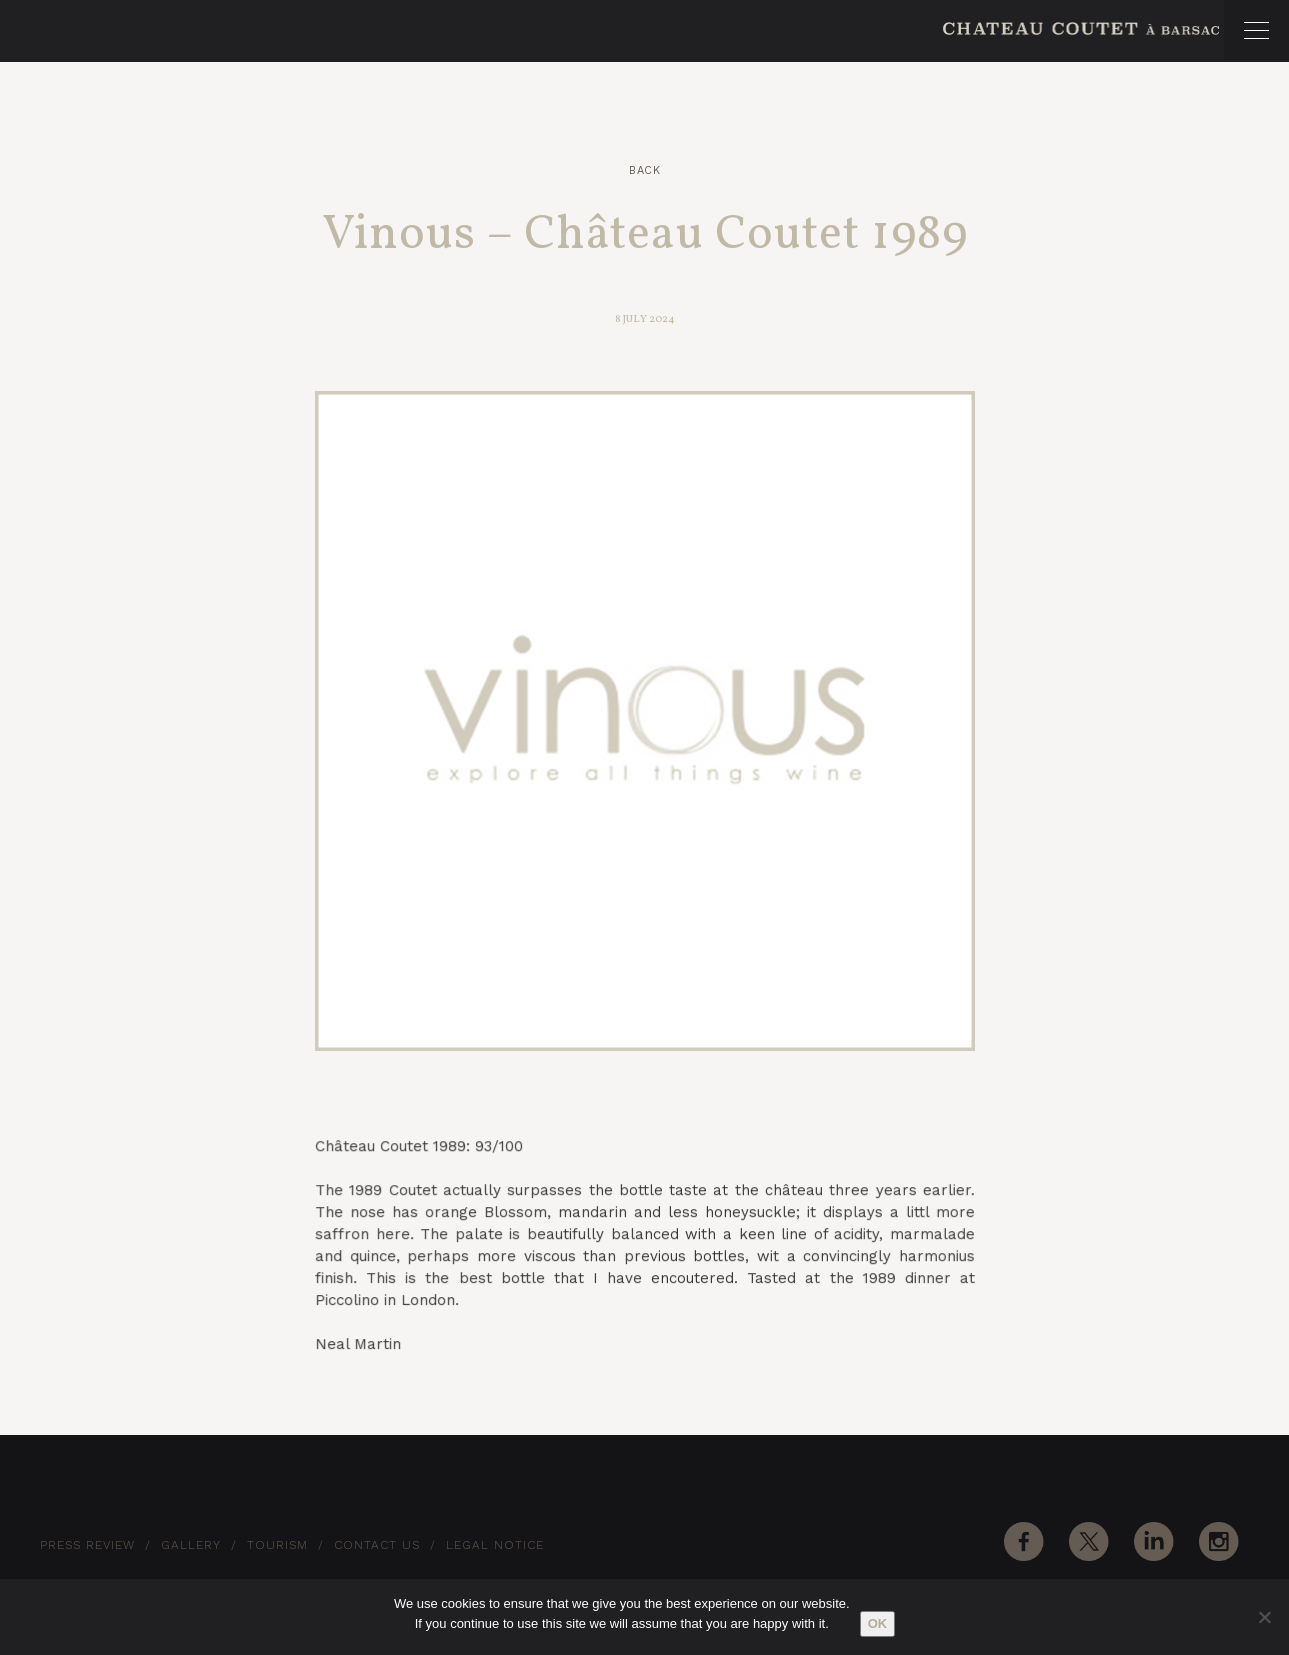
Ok (878, 1623)
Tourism (277, 1545)
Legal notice (495, 1545)
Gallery (191, 1545)
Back (644, 170)
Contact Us (377, 1545)
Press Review (87, 1545)
